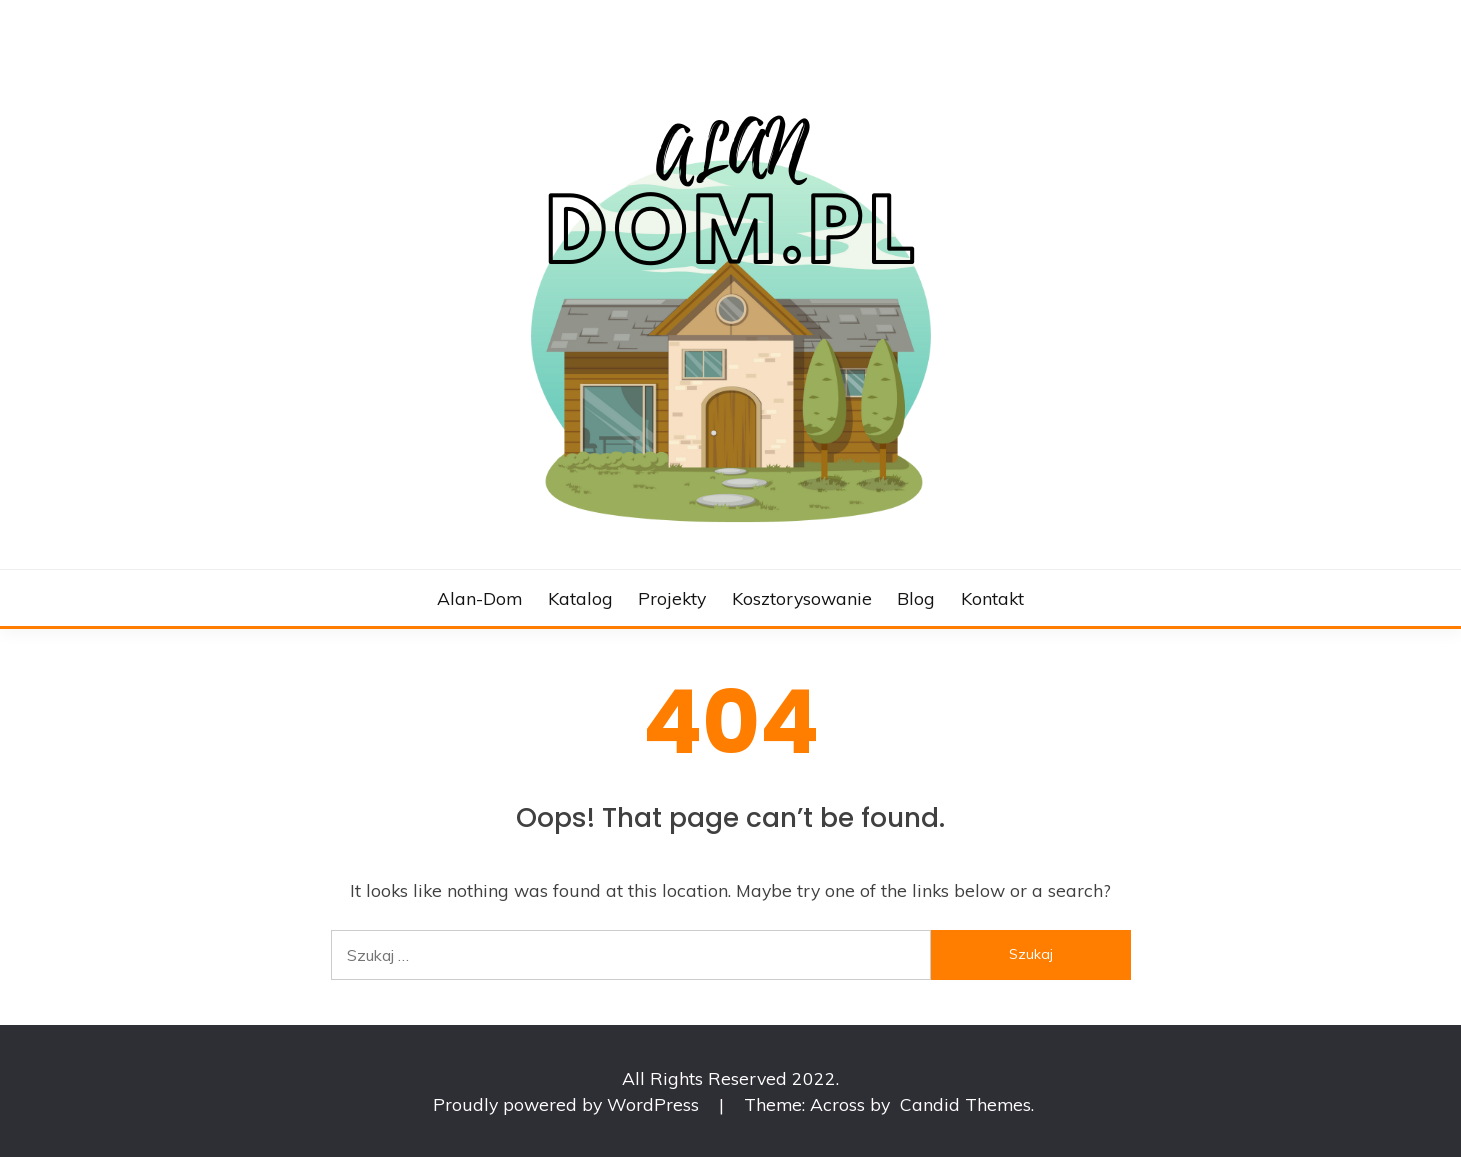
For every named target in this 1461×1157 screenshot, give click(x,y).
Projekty (672, 598)
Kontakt (992, 598)
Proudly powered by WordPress (568, 1104)
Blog (916, 598)
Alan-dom (479, 598)
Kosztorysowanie (802, 598)
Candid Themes (965, 1104)
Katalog (580, 598)
